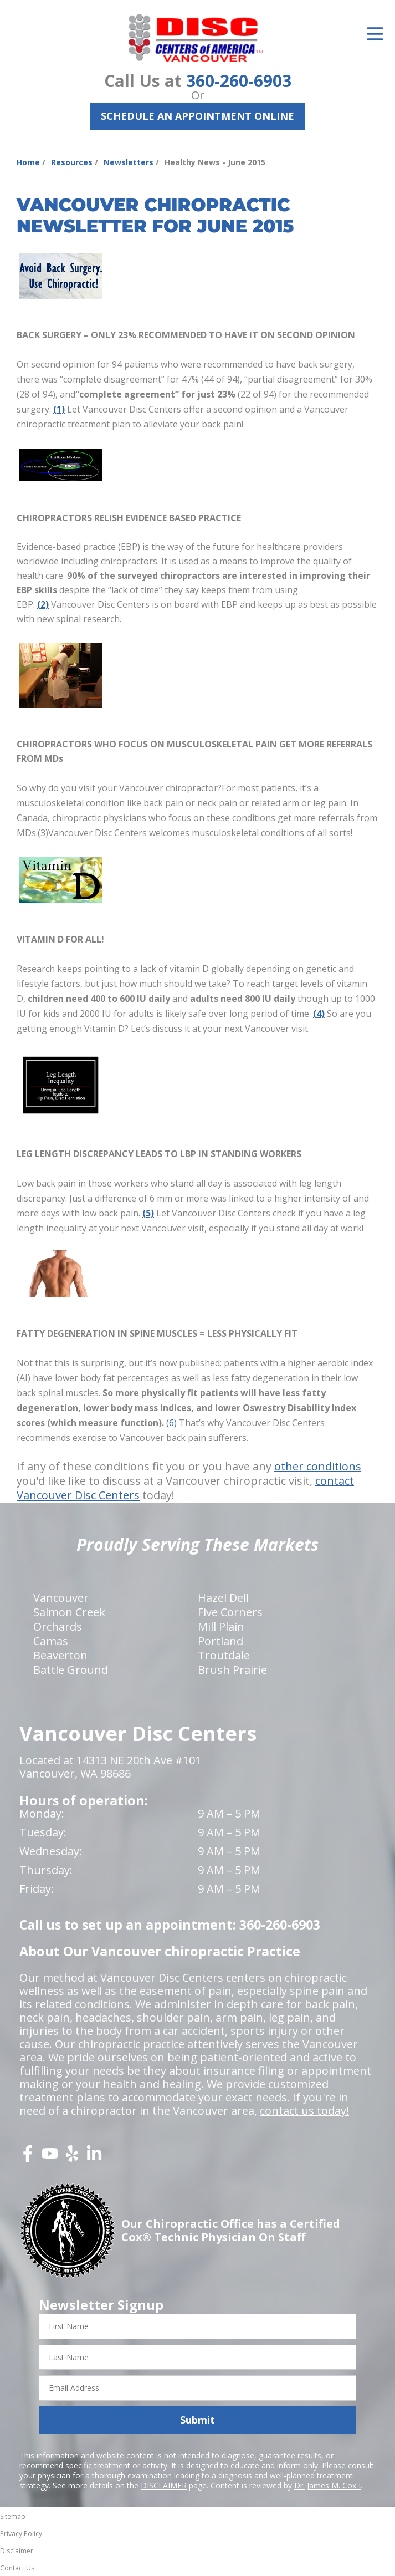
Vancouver (61, 1597)
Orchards (57, 1626)
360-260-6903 (238, 80)
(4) (319, 1013)
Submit (197, 2419)
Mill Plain (221, 1626)
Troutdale (224, 1655)
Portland (220, 1640)
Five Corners (230, 1612)
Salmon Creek (69, 1612)
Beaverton (60, 1655)
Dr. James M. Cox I (327, 2485)
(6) (171, 1423)
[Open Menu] (375, 34)
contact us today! (304, 2110)
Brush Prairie (232, 1669)
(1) (59, 409)
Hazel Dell (223, 1597)
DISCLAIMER (164, 2485)
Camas (50, 1640)
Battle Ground (70, 1669)
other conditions (317, 1466)
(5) (148, 1213)
